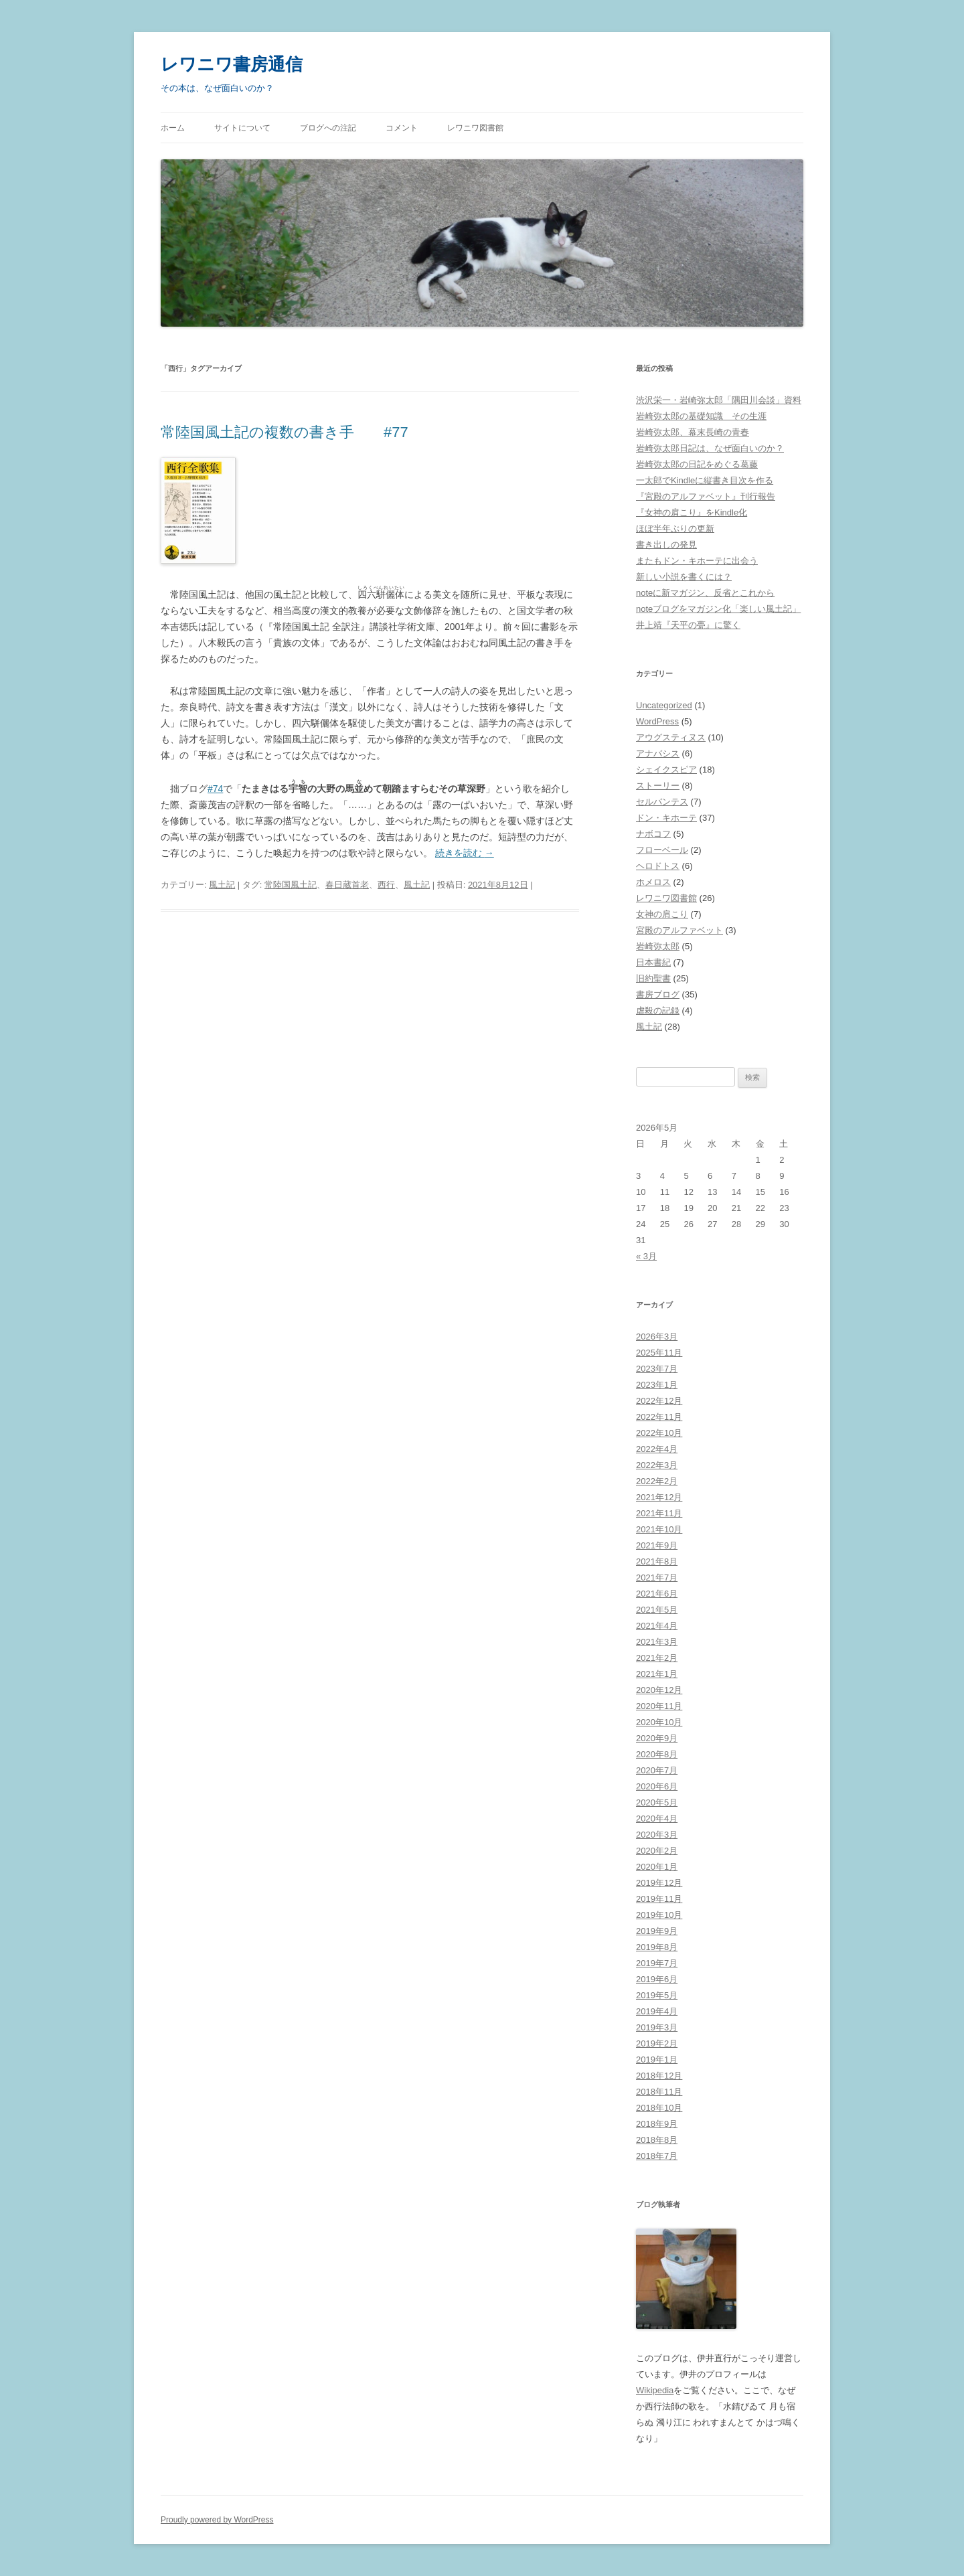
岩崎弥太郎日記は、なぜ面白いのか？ (710, 448)
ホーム (173, 128)
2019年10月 (659, 1915)
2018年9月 (656, 2124)
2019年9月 (656, 1931)
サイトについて (242, 128)
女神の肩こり (662, 914)
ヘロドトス (657, 866)
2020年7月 (656, 1770)
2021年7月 (656, 1578)
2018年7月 (656, 2156)
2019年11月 (659, 1899)
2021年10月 (659, 1529)
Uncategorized (664, 705)
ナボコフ (653, 834)
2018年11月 (659, 2092)
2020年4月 (656, 1819)
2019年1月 (656, 2060)
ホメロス (653, 882)
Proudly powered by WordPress (217, 2519)
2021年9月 (656, 1545)
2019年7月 (656, 1963)
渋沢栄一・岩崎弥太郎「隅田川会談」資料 (718, 400)
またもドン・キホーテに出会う (697, 561)
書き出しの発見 (666, 545)
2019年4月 (656, 2011)
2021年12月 (659, 1497)
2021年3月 (656, 1642)
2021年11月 (659, 1513)
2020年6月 (656, 1786)
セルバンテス (662, 802)
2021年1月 (656, 1674)
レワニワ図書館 (475, 128)
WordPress (657, 721)
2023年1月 (656, 1385)
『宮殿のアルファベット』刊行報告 (705, 496)
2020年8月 (656, 1754)
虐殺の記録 (657, 1010)
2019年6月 (656, 1979)
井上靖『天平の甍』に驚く (688, 625)
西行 (386, 885)
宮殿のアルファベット (679, 930)
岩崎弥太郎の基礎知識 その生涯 (701, 416)
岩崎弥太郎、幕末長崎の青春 (692, 432)
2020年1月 (656, 1867)
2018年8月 (656, 2140)
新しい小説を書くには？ (684, 577)
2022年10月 (659, 1433)
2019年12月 (659, 1883)
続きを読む (464, 853)
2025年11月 (659, 1353)
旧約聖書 (653, 978)
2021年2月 (656, 1658)
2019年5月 (656, 1995)
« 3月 (646, 1256)
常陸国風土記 (290, 885)
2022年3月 (656, 1465)
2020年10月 (659, 1722)
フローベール (662, 850)
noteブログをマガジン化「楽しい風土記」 (718, 609)
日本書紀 (653, 962)
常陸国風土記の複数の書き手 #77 (284, 432)
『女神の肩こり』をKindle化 (691, 512)
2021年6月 (656, 1594)
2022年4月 (656, 1449)
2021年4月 (656, 1626)
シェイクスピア (666, 769)
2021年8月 (656, 1561)
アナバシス (657, 753)
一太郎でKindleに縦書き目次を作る (704, 480)
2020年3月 (656, 1835)
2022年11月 (659, 1417)
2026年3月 (656, 1337)
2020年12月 (659, 1690)
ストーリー (657, 786)
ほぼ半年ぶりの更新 (675, 529)
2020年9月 (656, 1738)
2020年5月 (656, 1802)
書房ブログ (657, 994)
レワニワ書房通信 (232, 64)
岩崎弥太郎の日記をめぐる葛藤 (697, 464)
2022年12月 (659, 1401)
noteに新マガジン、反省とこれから (705, 593)
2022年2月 (656, 1481)
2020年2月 (656, 1851)
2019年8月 (656, 1947)
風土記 (222, 885)
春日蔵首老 (347, 885)
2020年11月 (659, 1706)
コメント (402, 128)
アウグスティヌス (671, 737)
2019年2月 (656, 2043)
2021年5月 (656, 1610)
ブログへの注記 (328, 128)
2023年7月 (656, 1369)
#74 (215, 788)
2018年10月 (659, 2108)
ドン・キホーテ (666, 818)
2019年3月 (656, 2027)
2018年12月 (659, 2076)
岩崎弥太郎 (657, 946)
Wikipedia (654, 2390)
